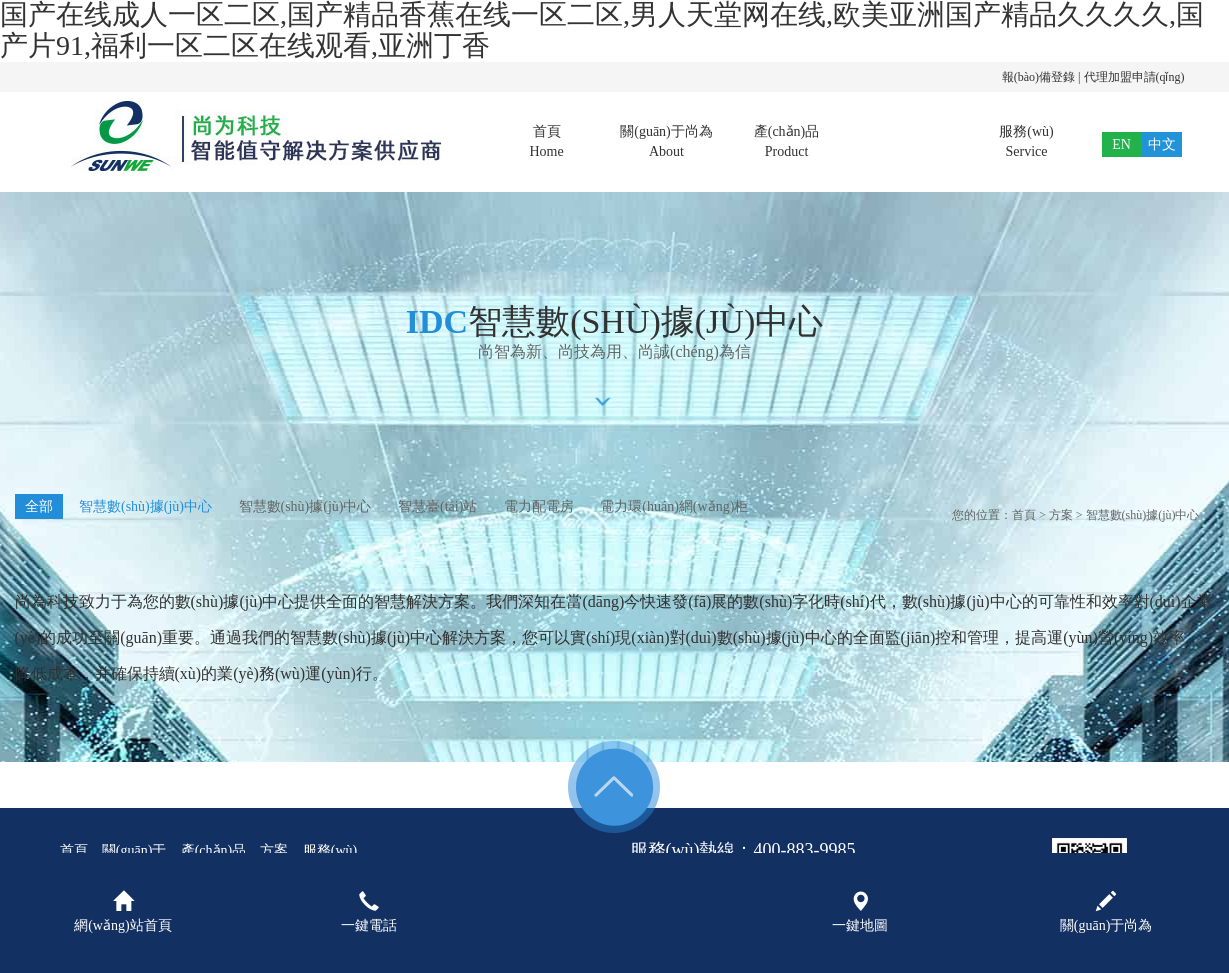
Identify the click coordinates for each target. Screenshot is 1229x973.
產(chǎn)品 (787, 143)
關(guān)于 (134, 850)
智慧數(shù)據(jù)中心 (145, 506)
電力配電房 (539, 506)
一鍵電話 (369, 912)
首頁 (547, 143)
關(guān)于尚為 (667, 143)
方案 (907, 143)
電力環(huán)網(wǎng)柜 (674, 506)
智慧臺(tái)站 (437, 506)
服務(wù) (1027, 143)
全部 (39, 506)
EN (1121, 144)
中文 (1162, 144)
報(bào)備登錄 (1038, 77)
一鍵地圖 (860, 912)
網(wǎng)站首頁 (122, 912)
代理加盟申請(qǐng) (1134, 77)
